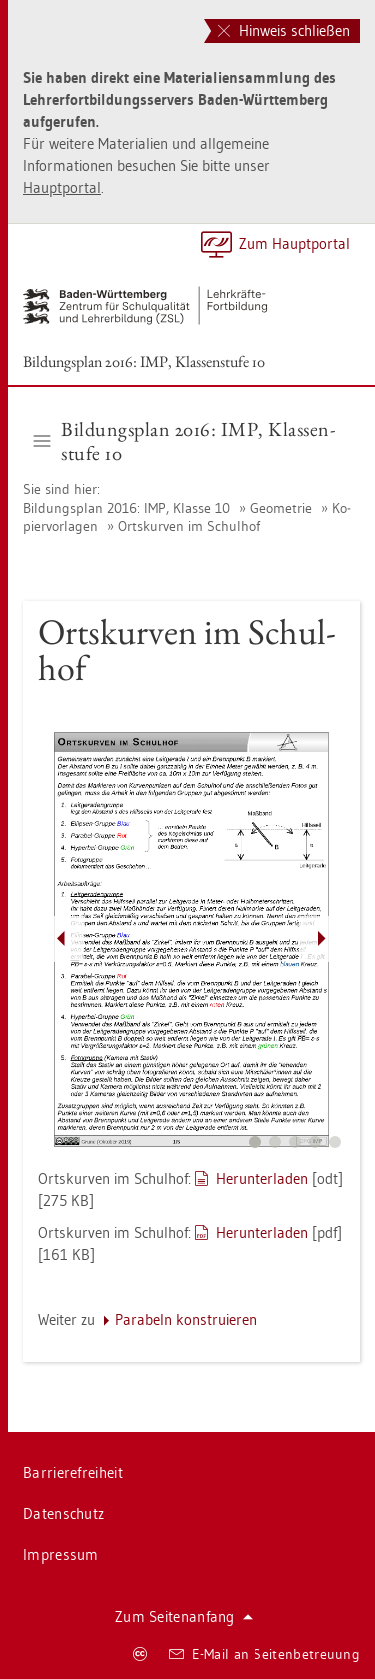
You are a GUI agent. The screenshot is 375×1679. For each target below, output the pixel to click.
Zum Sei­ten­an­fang (184, 1616)
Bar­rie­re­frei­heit (73, 1472)
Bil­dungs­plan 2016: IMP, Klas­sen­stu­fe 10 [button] (184, 441)
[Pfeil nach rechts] (322, 939)
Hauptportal (62, 187)
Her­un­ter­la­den (262, 1178)
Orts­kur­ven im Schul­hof (189, 526)
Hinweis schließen (284, 30)
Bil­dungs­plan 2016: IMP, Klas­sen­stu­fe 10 (144, 361)
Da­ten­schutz (63, 1513)
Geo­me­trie (281, 508)
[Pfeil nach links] (61, 939)
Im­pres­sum (61, 1554)
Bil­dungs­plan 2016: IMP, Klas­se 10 (128, 508)
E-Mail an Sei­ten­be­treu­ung (264, 1654)
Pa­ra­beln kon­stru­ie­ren (186, 1319)
